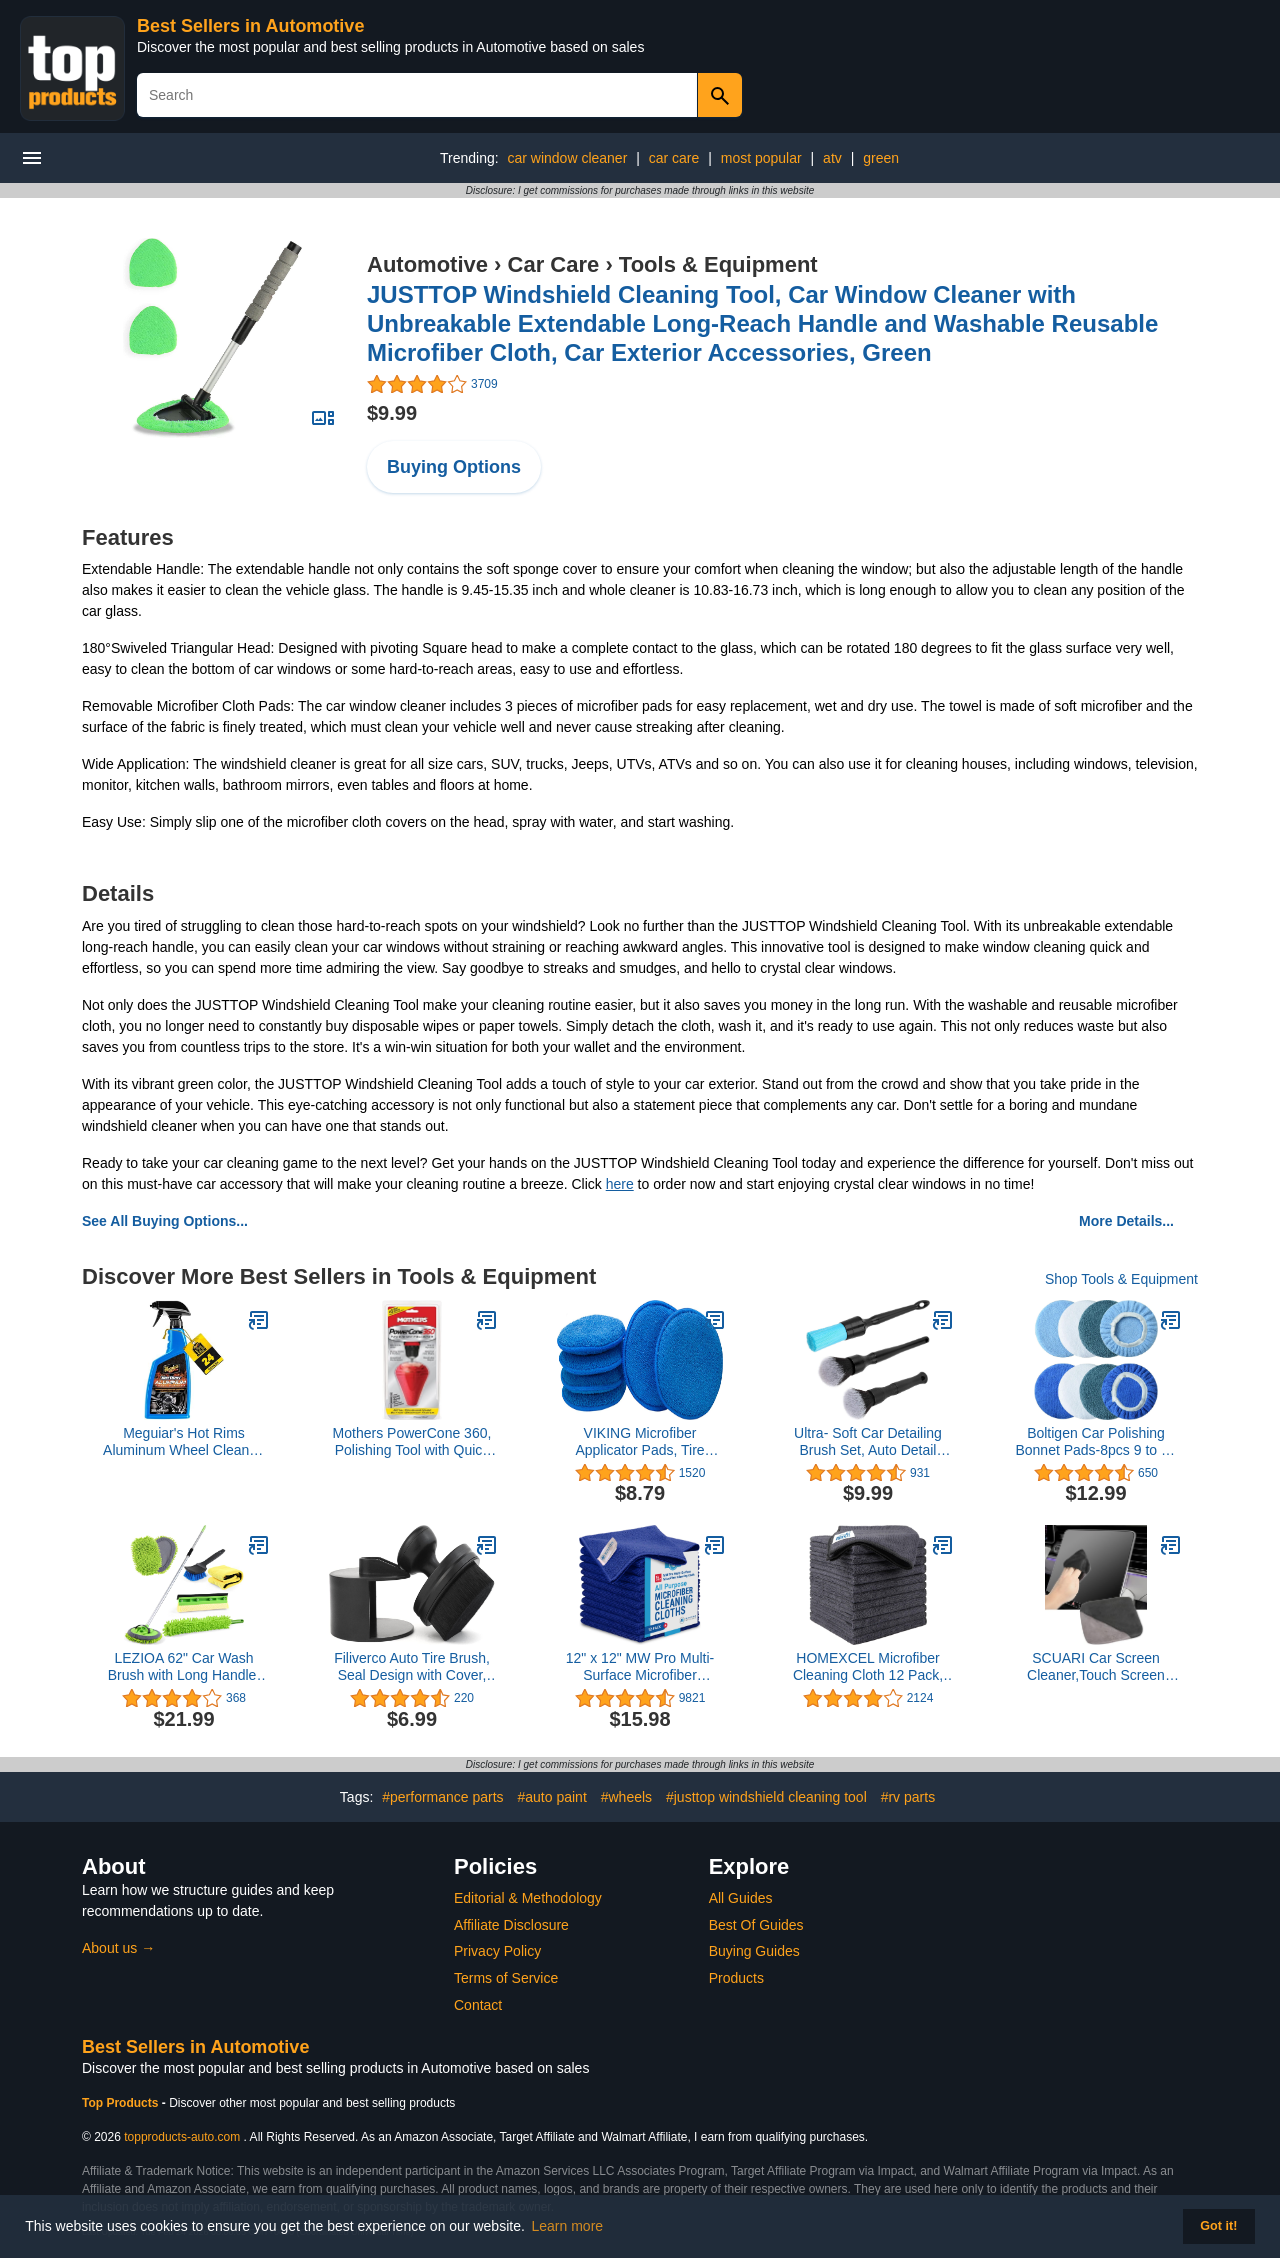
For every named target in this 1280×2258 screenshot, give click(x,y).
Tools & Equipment (718, 264)
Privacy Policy (497, 1951)
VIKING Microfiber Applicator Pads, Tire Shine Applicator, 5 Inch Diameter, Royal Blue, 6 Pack (639, 1442)
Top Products (122, 2103)
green (881, 158)
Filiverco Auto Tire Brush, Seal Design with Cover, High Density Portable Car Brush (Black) (412, 1667)
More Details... (1126, 1221)
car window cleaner (567, 158)
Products (736, 1978)
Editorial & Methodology (528, 1898)
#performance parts (442, 1797)
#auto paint (552, 1797)
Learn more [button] (568, 2226)
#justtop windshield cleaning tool (766, 1797)
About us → (118, 1948)
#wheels (626, 1797)
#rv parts (908, 1797)
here (620, 1184)
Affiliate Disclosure (511, 1925)
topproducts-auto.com (182, 2137)
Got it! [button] (1218, 2226)
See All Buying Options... (165, 1221)
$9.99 (392, 413)
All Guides (741, 1898)
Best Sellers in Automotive (250, 26)
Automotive (427, 264)
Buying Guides (754, 1951)
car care (674, 158)
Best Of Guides (756, 1925)
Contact (478, 2005)
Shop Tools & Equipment (1121, 1279)
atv (832, 158)
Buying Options (454, 467)
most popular (761, 158)
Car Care (554, 264)
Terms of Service (506, 1978)
